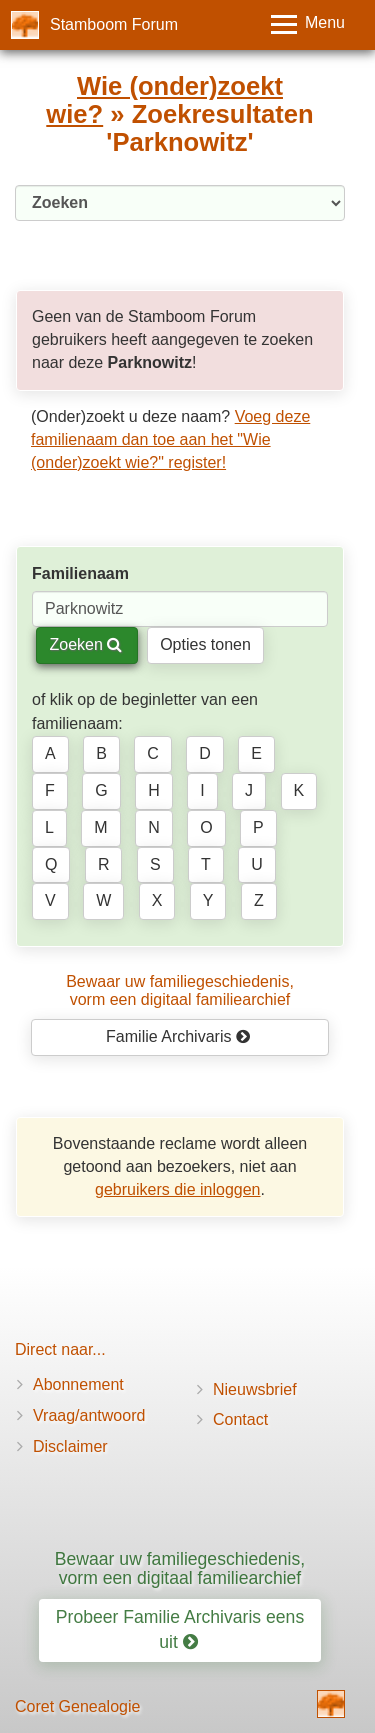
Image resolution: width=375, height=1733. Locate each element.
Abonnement (78, 1384)
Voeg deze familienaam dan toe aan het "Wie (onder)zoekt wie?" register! (170, 439)
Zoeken (85, 644)
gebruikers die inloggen (177, 1189)
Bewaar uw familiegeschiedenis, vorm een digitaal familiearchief (180, 1568)
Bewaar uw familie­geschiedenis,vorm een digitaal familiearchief (180, 990)
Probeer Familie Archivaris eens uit (180, 1629)
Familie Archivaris (178, 1036)
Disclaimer (70, 1446)
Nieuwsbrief (255, 1389)
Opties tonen (205, 644)
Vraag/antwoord (89, 1415)
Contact (240, 1419)
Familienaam (80, 573)
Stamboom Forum (114, 24)
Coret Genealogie (77, 1706)
